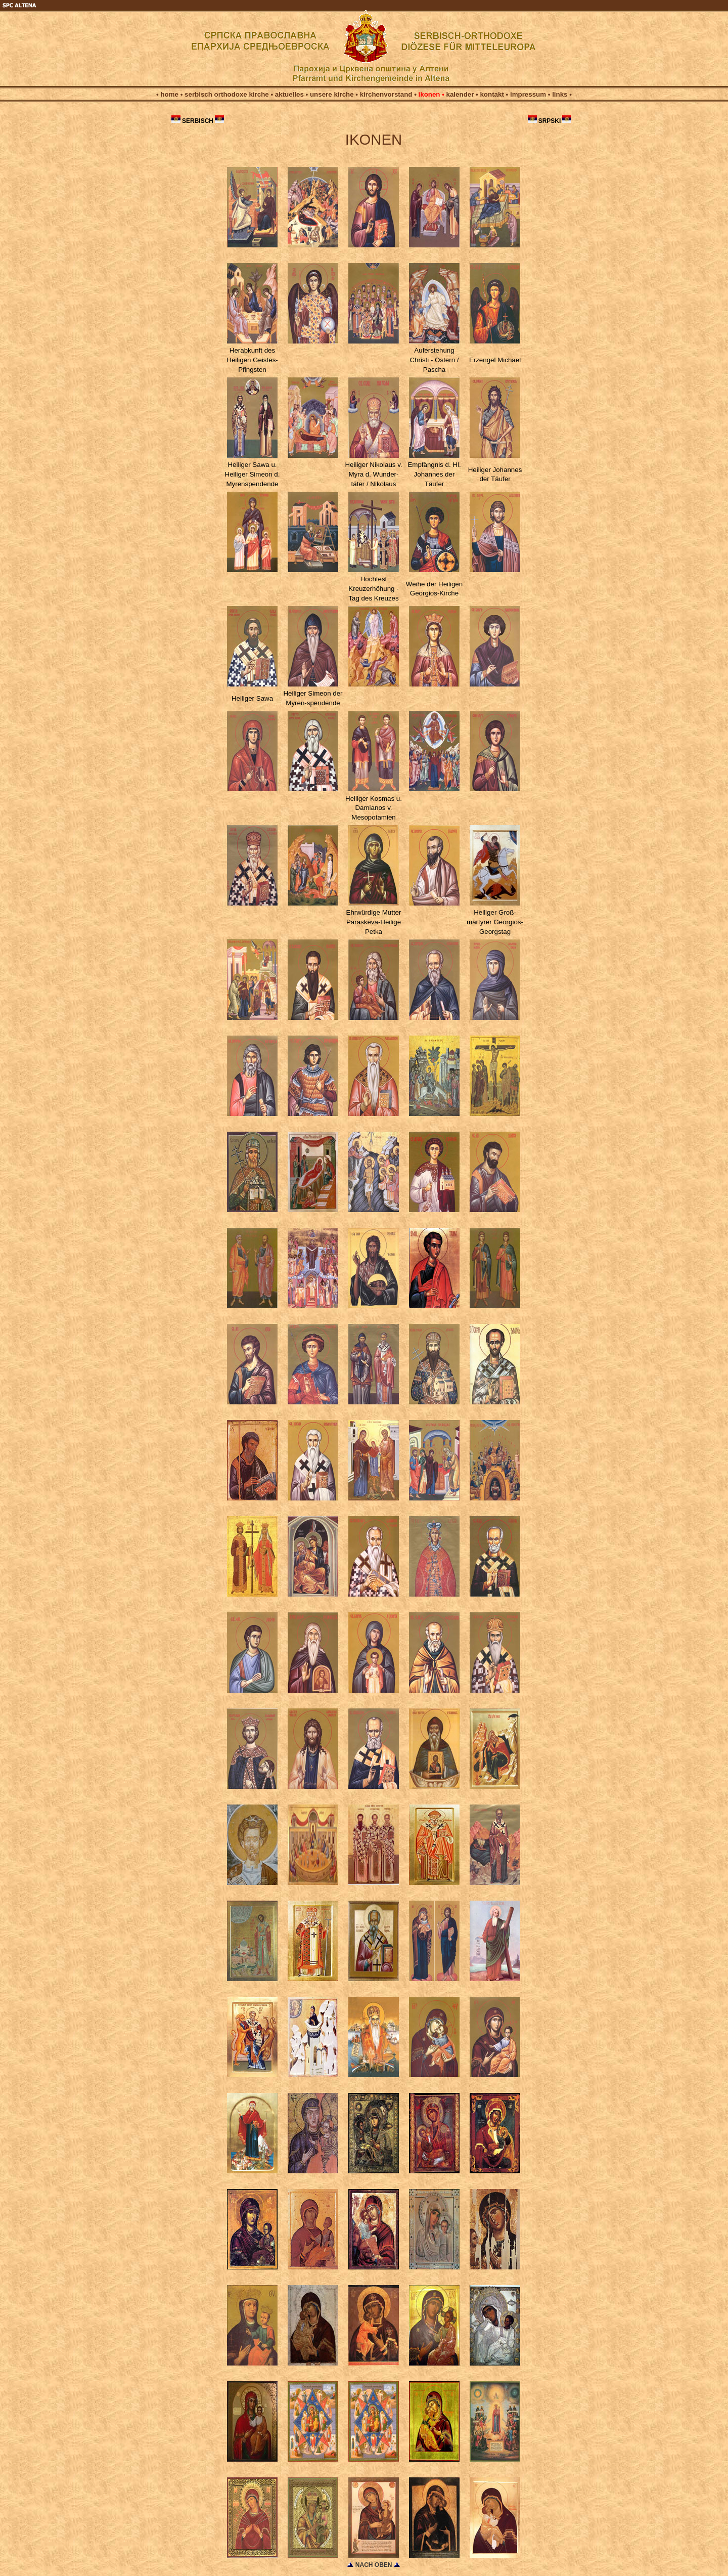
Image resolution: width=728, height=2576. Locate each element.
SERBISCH (197, 120)
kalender (460, 94)
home (169, 94)
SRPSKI (549, 120)
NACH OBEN (374, 2564)
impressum (528, 94)
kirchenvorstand (386, 94)
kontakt (492, 94)
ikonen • (430, 94)
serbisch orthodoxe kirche (227, 94)
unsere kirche (332, 94)
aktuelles (289, 94)
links (559, 94)
